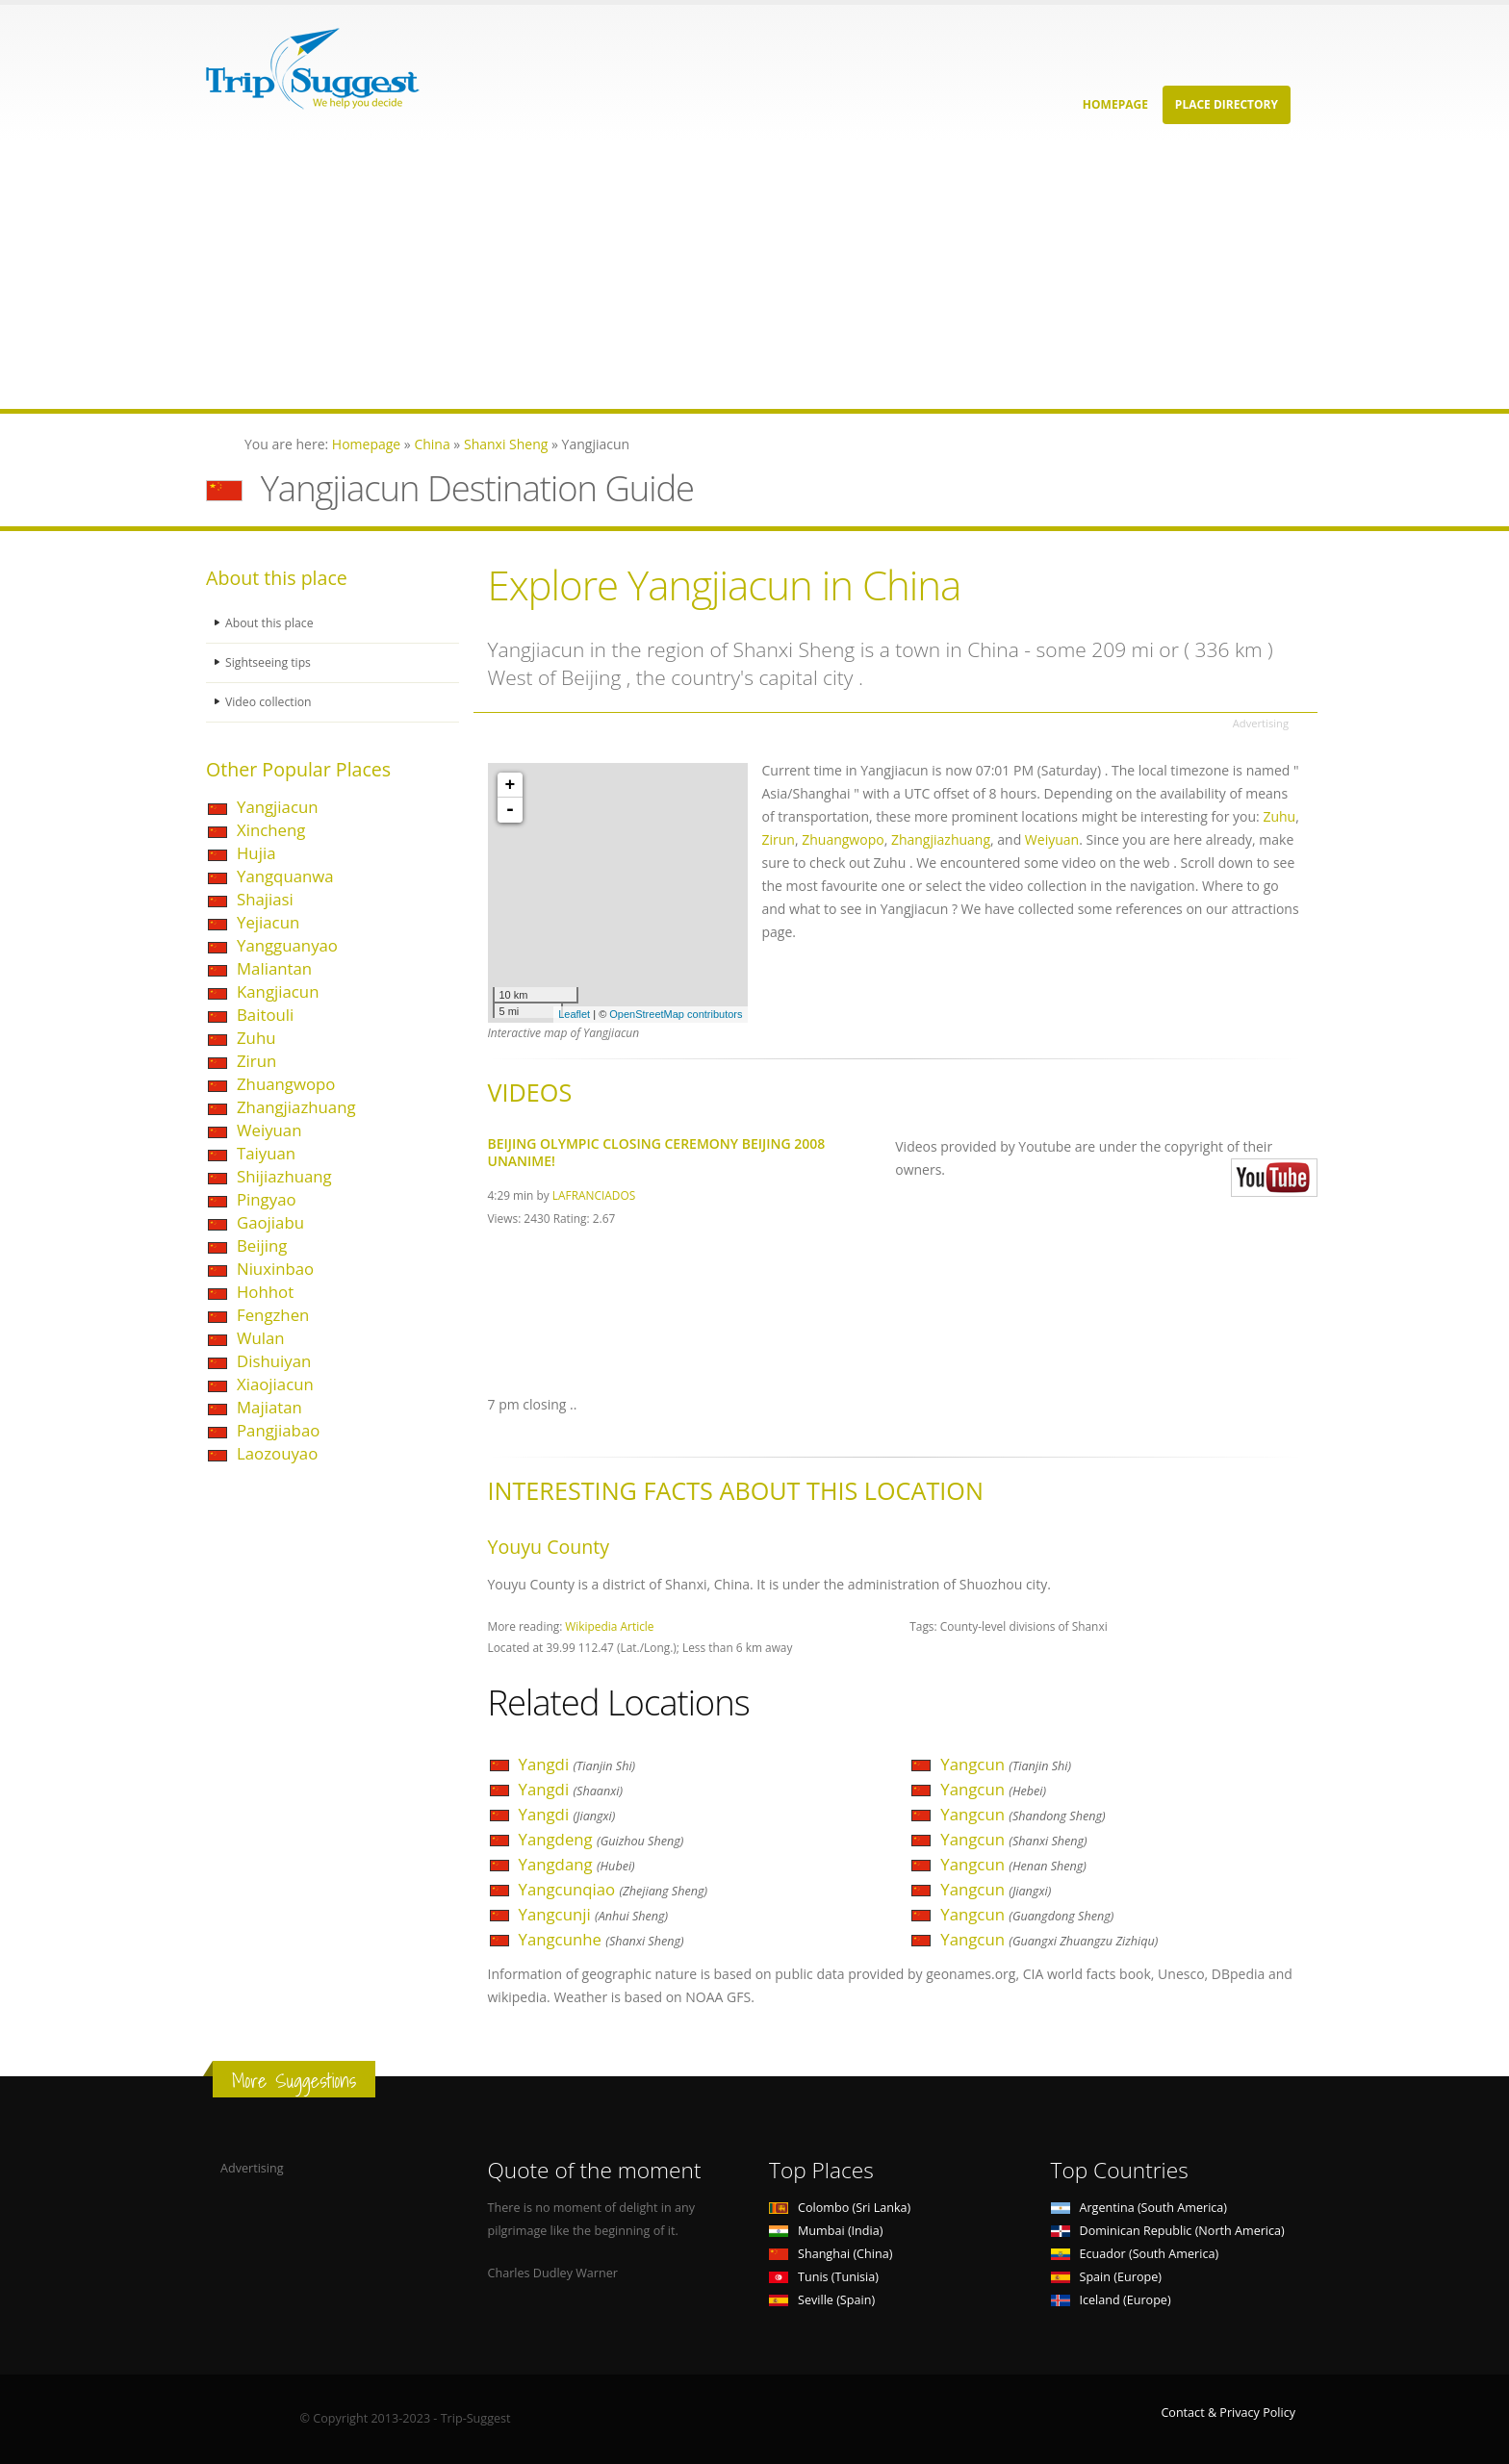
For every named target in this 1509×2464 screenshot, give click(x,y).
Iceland (1111, 2300)
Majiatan (269, 1407)
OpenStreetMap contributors (675, 1014)
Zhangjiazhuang (296, 1107)
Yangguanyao (287, 945)
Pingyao (266, 1199)
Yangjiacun (278, 807)
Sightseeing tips (269, 662)
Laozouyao (277, 1453)
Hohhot (265, 1292)
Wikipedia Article (609, 1626)
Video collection (269, 702)
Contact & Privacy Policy (1228, 2412)
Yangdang (577, 1864)
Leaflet (574, 1014)
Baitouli (265, 1014)
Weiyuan (269, 1130)
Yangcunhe (601, 1939)
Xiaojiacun (275, 1384)
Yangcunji (594, 1914)
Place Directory (1226, 104)
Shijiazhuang (284, 1176)
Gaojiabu (270, 1222)
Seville (822, 2300)
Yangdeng (601, 1839)
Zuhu (256, 1038)
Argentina (1139, 2207)
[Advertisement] (577, 274)
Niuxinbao (275, 1268)
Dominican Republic (1168, 2231)
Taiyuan (266, 1153)
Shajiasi (265, 899)
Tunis (824, 2277)
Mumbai (825, 2231)
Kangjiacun (278, 991)
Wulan (261, 1338)
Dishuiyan (274, 1361)
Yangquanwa (285, 876)
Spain (1106, 2277)
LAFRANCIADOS (593, 1195)
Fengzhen (273, 1315)
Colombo (839, 2207)
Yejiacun (268, 922)
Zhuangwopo (286, 1084)
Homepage (1115, 104)
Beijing (262, 1245)
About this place (270, 623)
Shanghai (830, 2254)
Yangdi (577, 1764)
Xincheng (271, 830)
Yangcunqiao (613, 1889)
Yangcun (1005, 1764)
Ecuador (1135, 2254)
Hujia (256, 853)
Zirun (256, 1061)
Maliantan (274, 968)
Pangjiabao (278, 1430)
